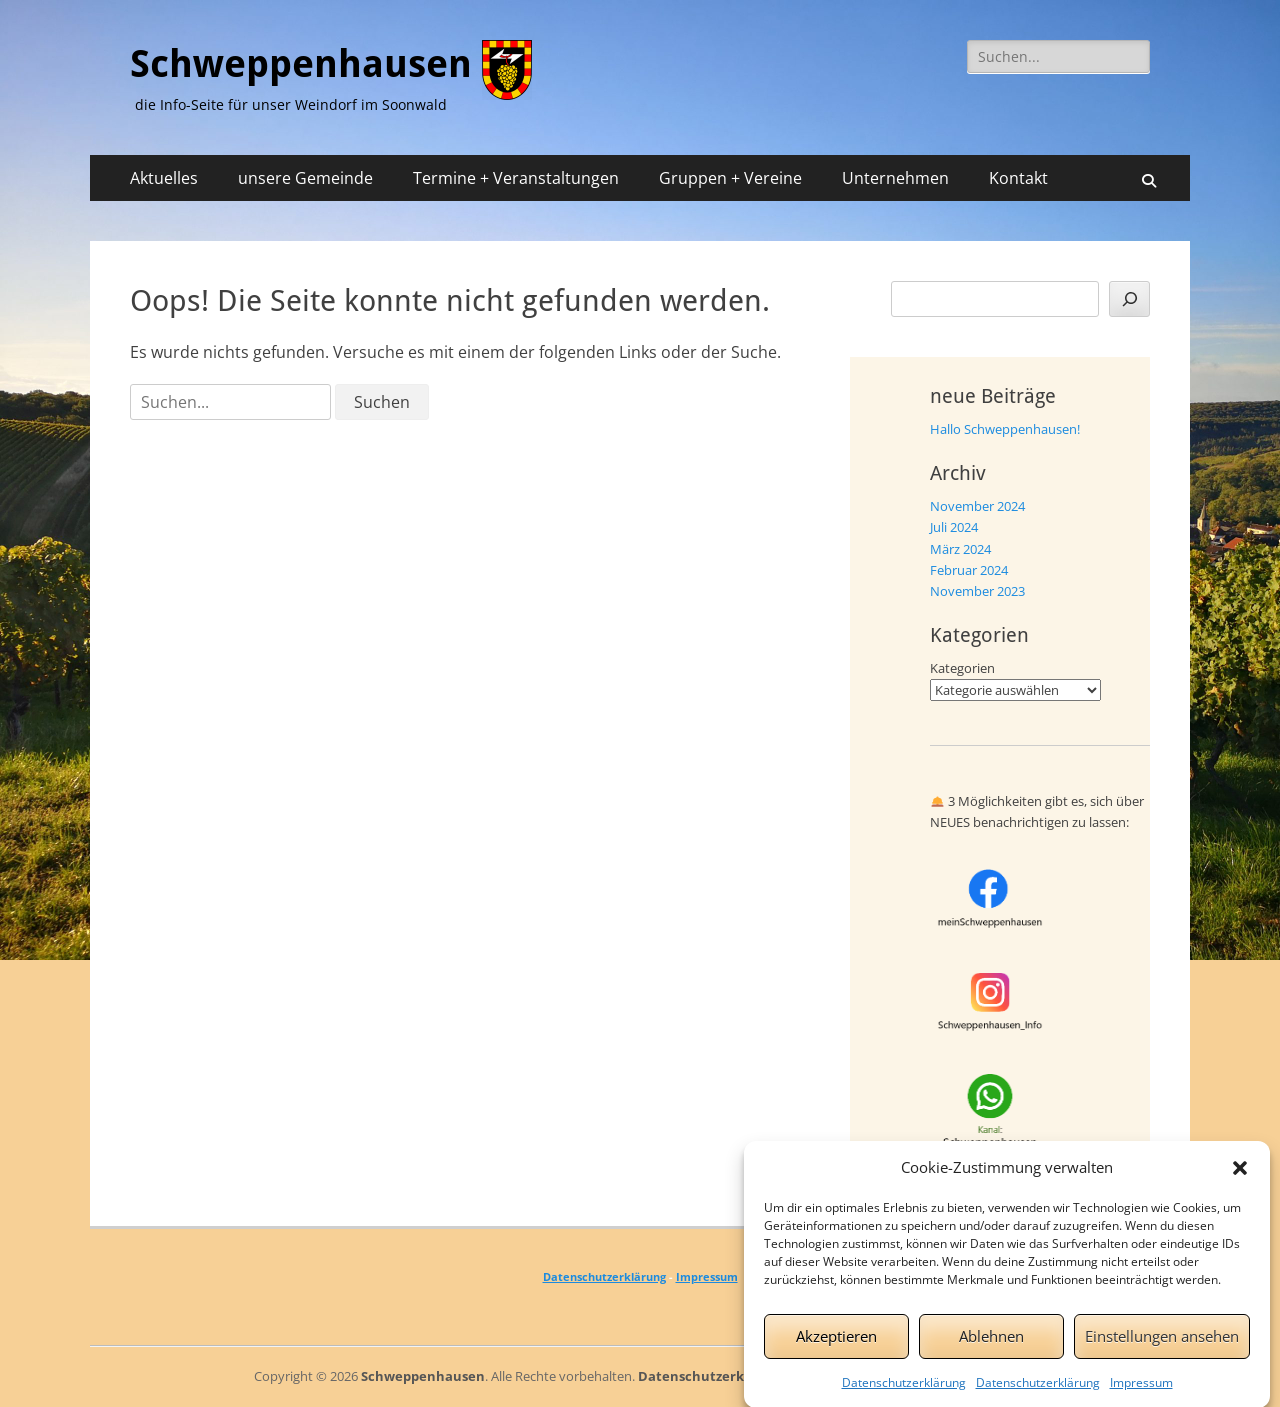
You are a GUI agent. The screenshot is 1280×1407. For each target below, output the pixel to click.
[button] (1240, 1176)
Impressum (1141, 1390)
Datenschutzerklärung (904, 1390)
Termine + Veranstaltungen (516, 178)
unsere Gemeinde (305, 178)
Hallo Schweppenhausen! (1005, 429)
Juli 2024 (954, 527)
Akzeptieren (836, 1345)
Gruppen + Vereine (730, 178)
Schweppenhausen (301, 64)
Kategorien (962, 668)
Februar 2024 (969, 570)
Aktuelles (164, 178)
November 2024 (977, 506)
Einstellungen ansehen (1162, 1345)
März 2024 (960, 549)
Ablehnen (991, 1345)
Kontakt (1018, 178)
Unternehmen (895, 178)
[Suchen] (1129, 299)
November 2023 (977, 591)
